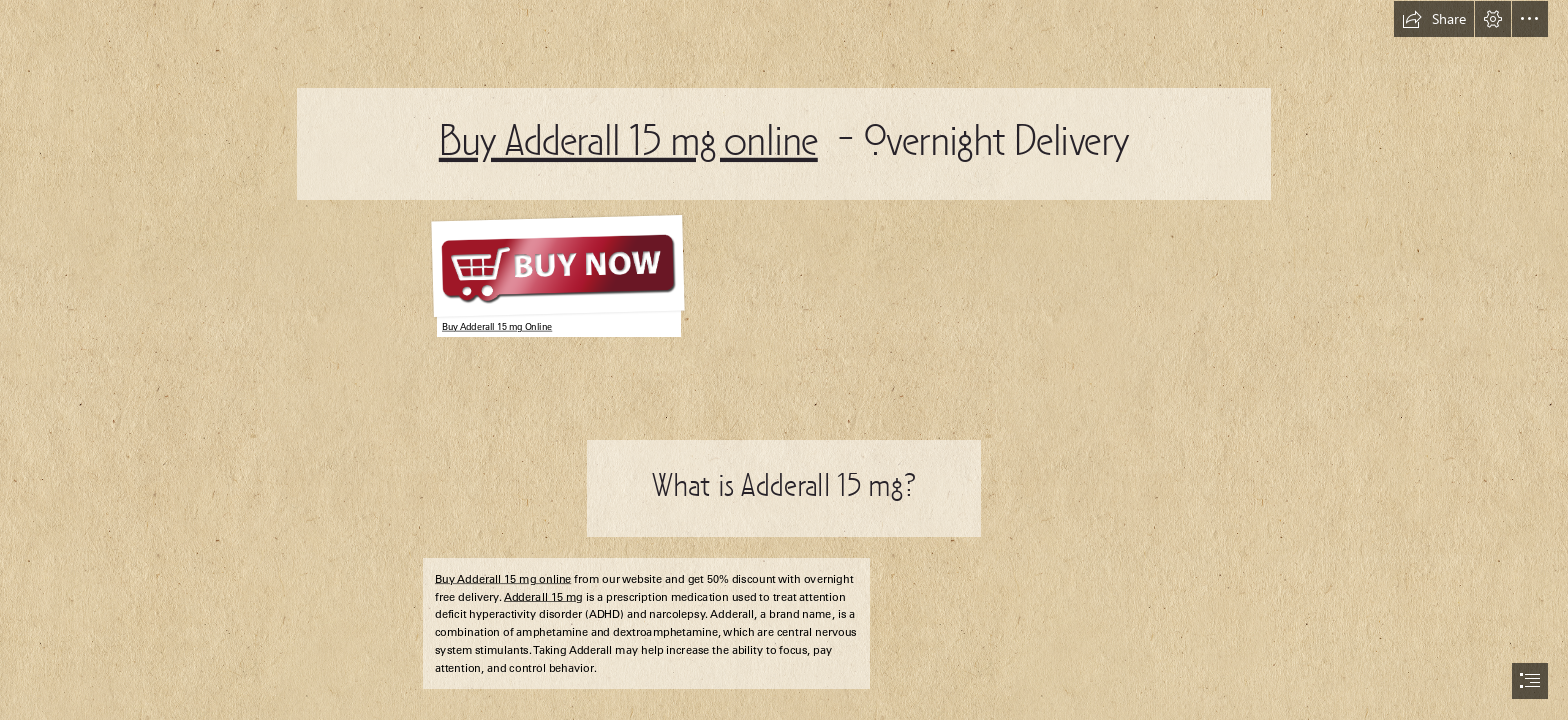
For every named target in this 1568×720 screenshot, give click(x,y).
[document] (784, 360)
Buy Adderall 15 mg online (628, 144)
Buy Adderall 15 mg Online (497, 327)
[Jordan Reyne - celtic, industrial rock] (555, 273)
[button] (1434, 19)
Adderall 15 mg (543, 597)
